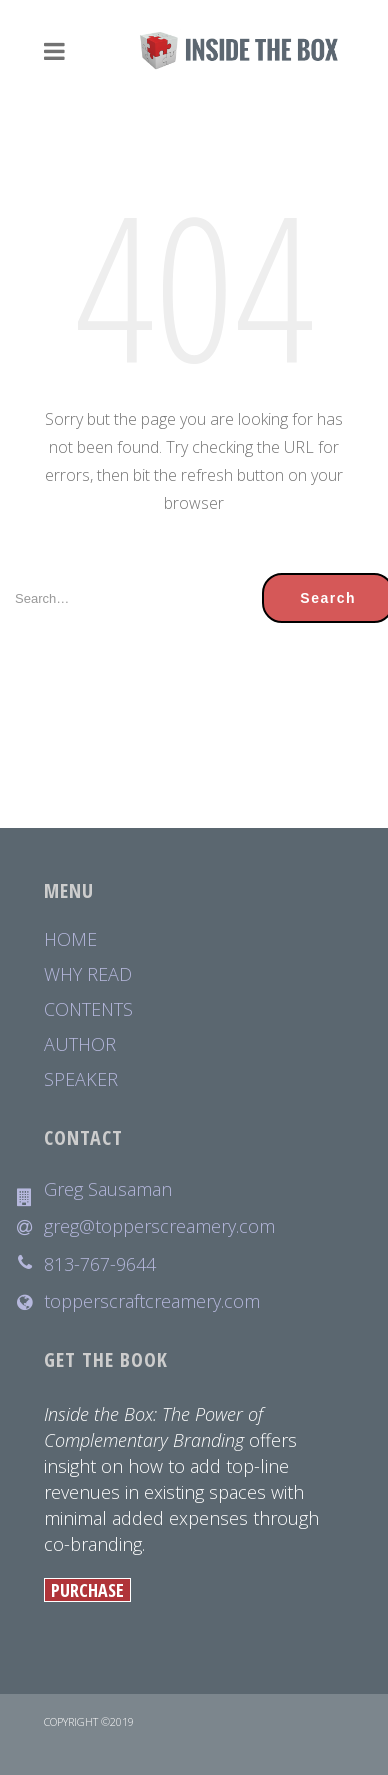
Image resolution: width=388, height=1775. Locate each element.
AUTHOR (80, 1044)
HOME (70, 939)
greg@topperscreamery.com (159, 1226)
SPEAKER (81, 1079)
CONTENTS (88, 1009)
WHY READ (88, 974)
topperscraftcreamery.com (152, 1301)
